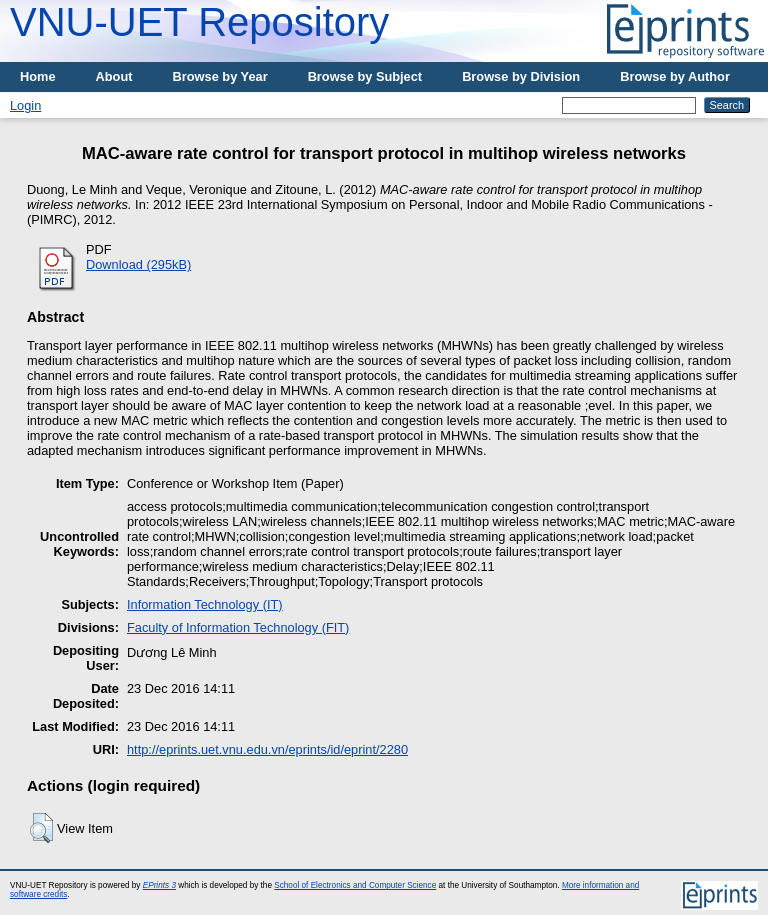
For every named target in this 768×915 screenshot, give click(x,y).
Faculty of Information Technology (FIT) (238, 627)
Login (25, 105)
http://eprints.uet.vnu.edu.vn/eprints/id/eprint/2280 (267, 749)
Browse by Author (675, 76)
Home (38, 76)
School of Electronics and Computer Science (355, 885)
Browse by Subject (365, 76)
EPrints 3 (159, 885)
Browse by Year (220, 76)
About (114, 76)
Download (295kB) (138, 264)
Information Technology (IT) (205, 604)
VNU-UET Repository (199, 22)
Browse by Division (521, 76)
